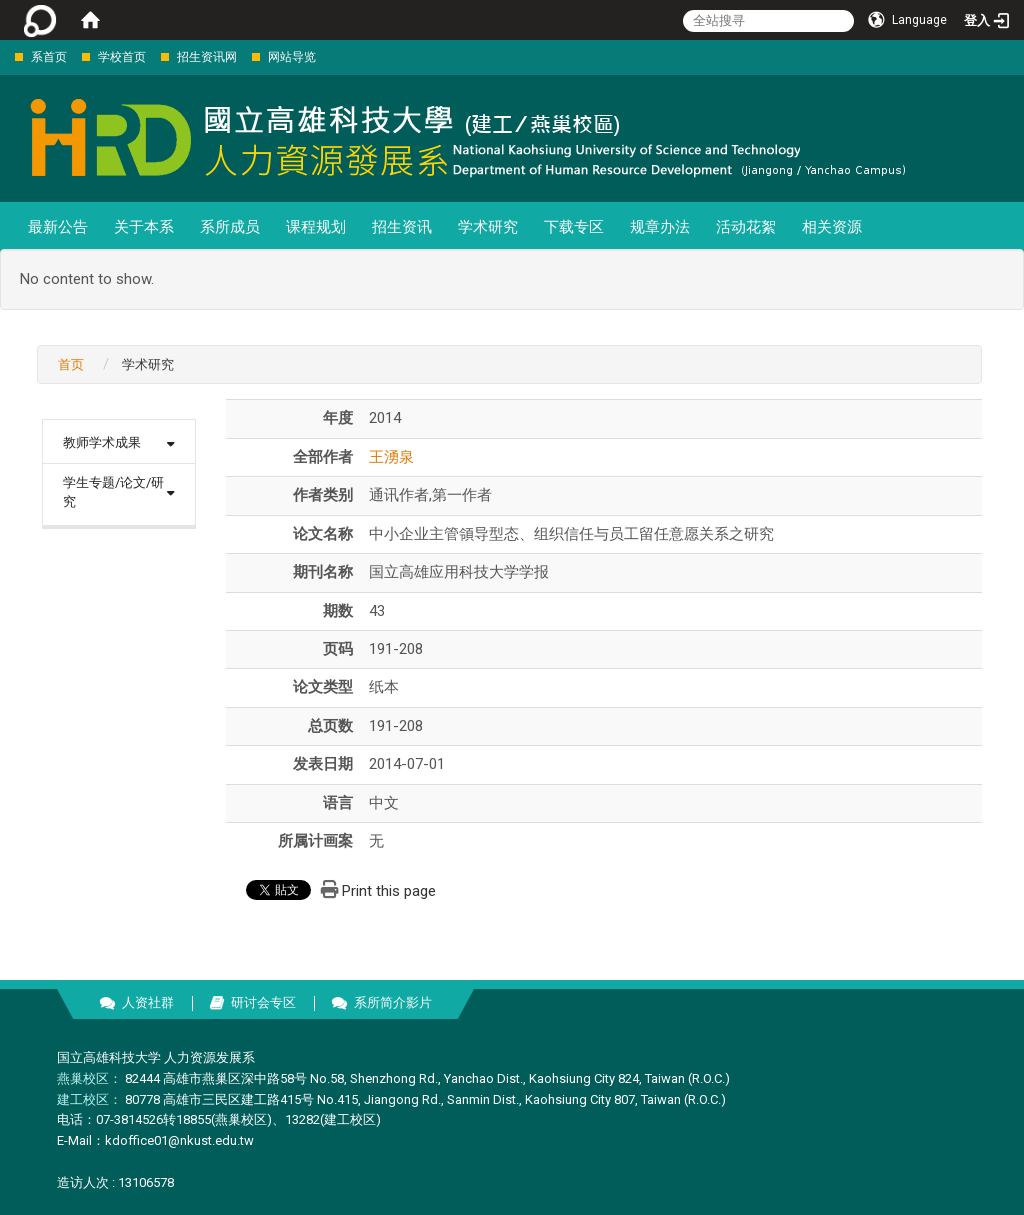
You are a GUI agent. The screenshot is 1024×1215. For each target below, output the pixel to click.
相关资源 (832, 227)
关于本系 (144, 227)
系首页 (49, 57)
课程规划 (316, 227)
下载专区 (574, 227)
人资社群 (148, 1002)
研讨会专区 (263, 1002)
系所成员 (230, 227)
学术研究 (488, 227)
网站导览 (292, 57)
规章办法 (660, 227)
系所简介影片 (393, 1002)
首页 (71, 364)
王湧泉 (391, 457)
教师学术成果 (102, 442)
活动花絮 (746, 227)
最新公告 (58, 227)
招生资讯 (402, 227)
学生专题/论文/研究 (113, 492)
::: (4, 56)
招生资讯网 (207, 57)
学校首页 (122, 57)
